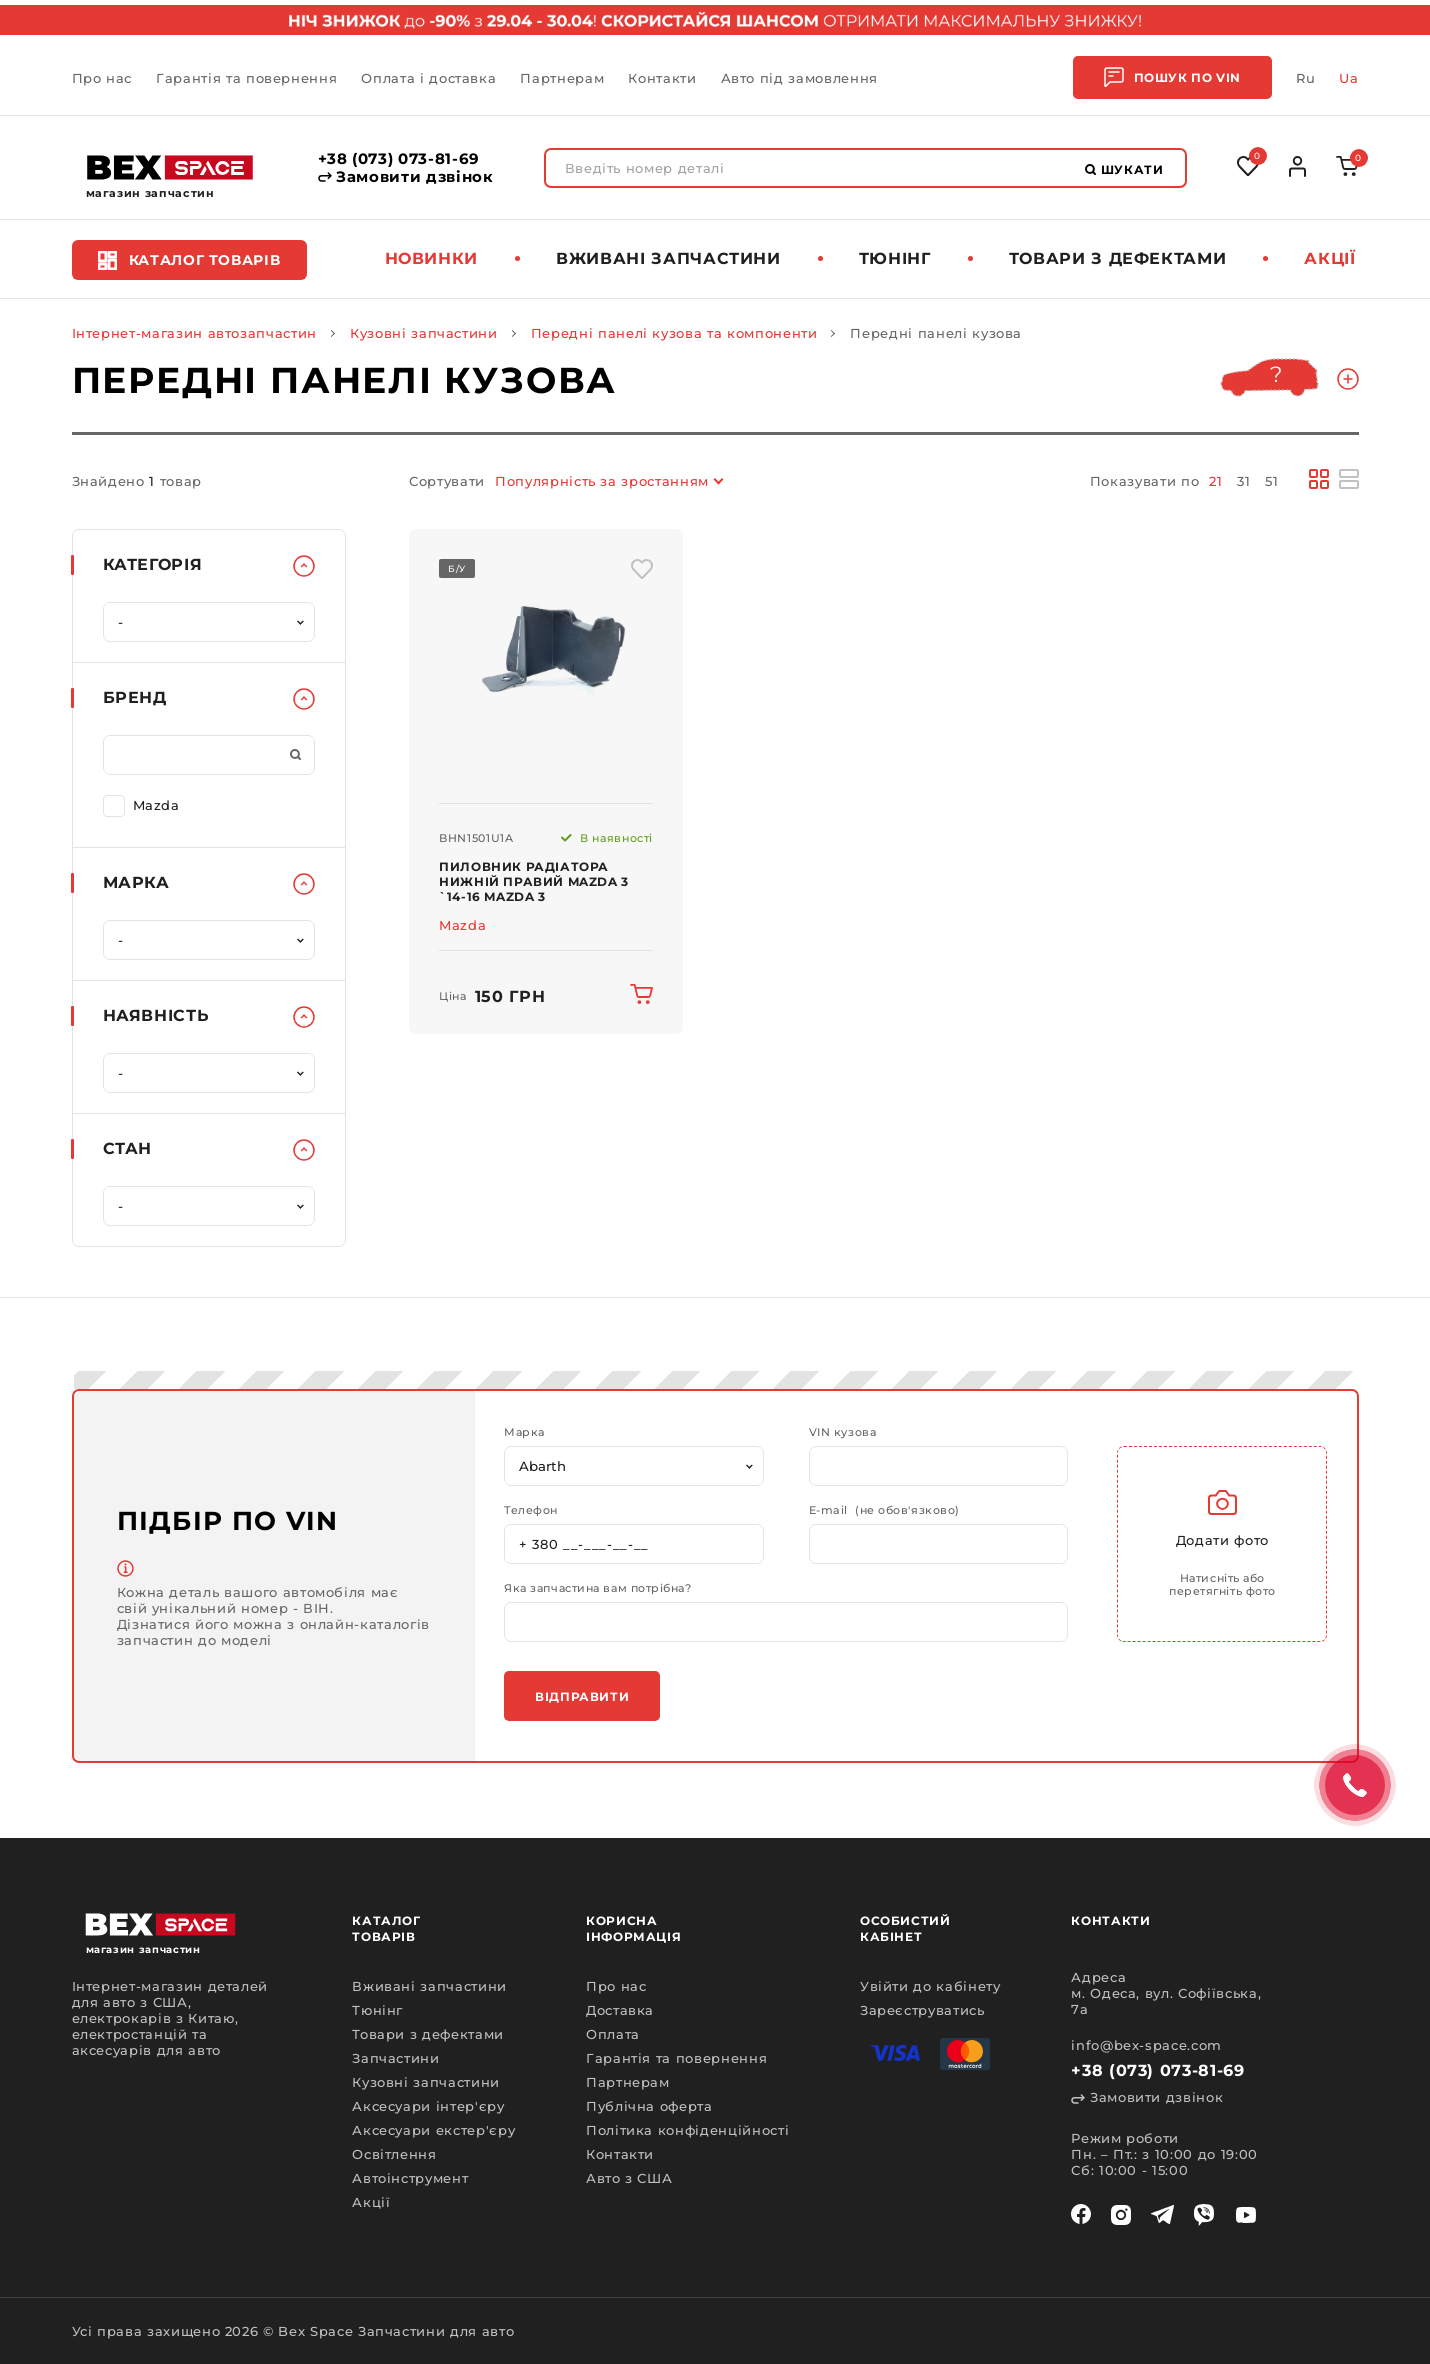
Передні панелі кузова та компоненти (674, 333)
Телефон (531, 1510)
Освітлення (394, 2154)
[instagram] (1121, 2215)
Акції (1329, 258)
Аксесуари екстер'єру (433, 2130)
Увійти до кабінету (930, 1986)
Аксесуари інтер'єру (428, 2106)
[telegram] (1162, 2215)
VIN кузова (843, 1432)
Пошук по (1172, 77)
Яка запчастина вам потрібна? (597, 1588)
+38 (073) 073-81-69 (399, 159)
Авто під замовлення (799, 78)
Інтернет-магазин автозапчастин (195, 333)
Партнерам (562, 78)
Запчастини (396, 2058)
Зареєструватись (922, 2010)
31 (1243, 481)
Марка (524, 1432)
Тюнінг (895, 258)
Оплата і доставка (428, 78)
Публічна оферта (649, 2106)
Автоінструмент (410, 2178)
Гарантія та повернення (246, 78)
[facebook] (1081, 2215)
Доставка (620, 2010)
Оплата (613, 2034)
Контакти (662, 78)
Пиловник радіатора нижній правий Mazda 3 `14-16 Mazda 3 (534, 881)
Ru (1305, 78)
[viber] (1204, 2215)
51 (1271, 481)
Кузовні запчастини (424, 333)
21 (1215, 481)
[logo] (170, 167)
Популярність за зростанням (602, 481)
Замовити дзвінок (406, 177)
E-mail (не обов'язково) (884, 1510)
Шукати (1124, 169)
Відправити (582, 1696)
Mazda (141, 804)
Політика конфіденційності (687, 2130)
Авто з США (629, 2178)
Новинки (432, 258)
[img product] (546, 666)
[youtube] (1246, 2215)
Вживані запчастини (668, 258)
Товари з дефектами (1118, 258)
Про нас (102, 78)
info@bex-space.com (1146, 2045)
